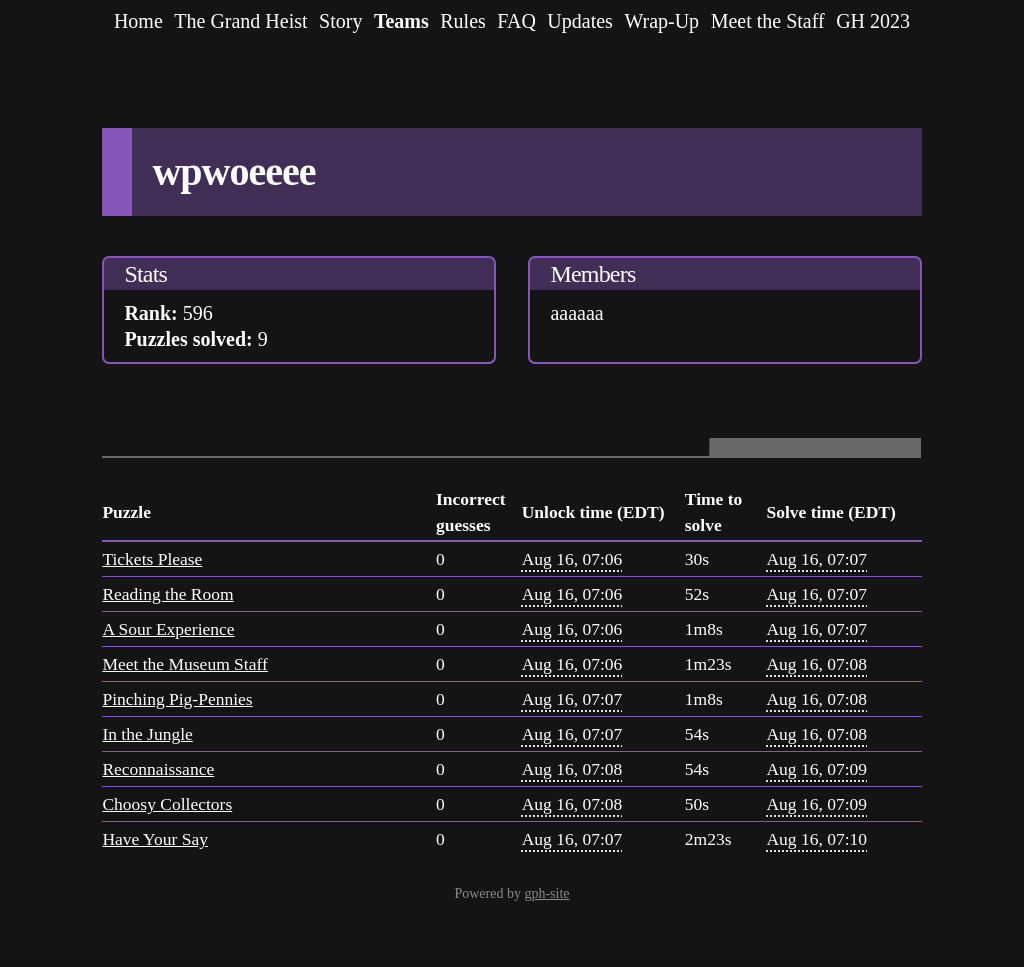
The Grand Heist (240, 21)
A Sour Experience (168, 629)
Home (138, 21)
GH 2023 (873, 21)
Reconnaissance (158, 769)
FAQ (516, 21)
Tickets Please (152, 559)
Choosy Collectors (167, 804)
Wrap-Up (661, 21)
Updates (580, 21)
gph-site (546, 893)
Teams (401, 21)
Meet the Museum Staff (184, 664)
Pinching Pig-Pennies (177, 699)
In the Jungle (147, 734)
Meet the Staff (768, 21)
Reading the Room (167, 594)
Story (340, 21)
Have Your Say (155, 839)
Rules (463, 21)
